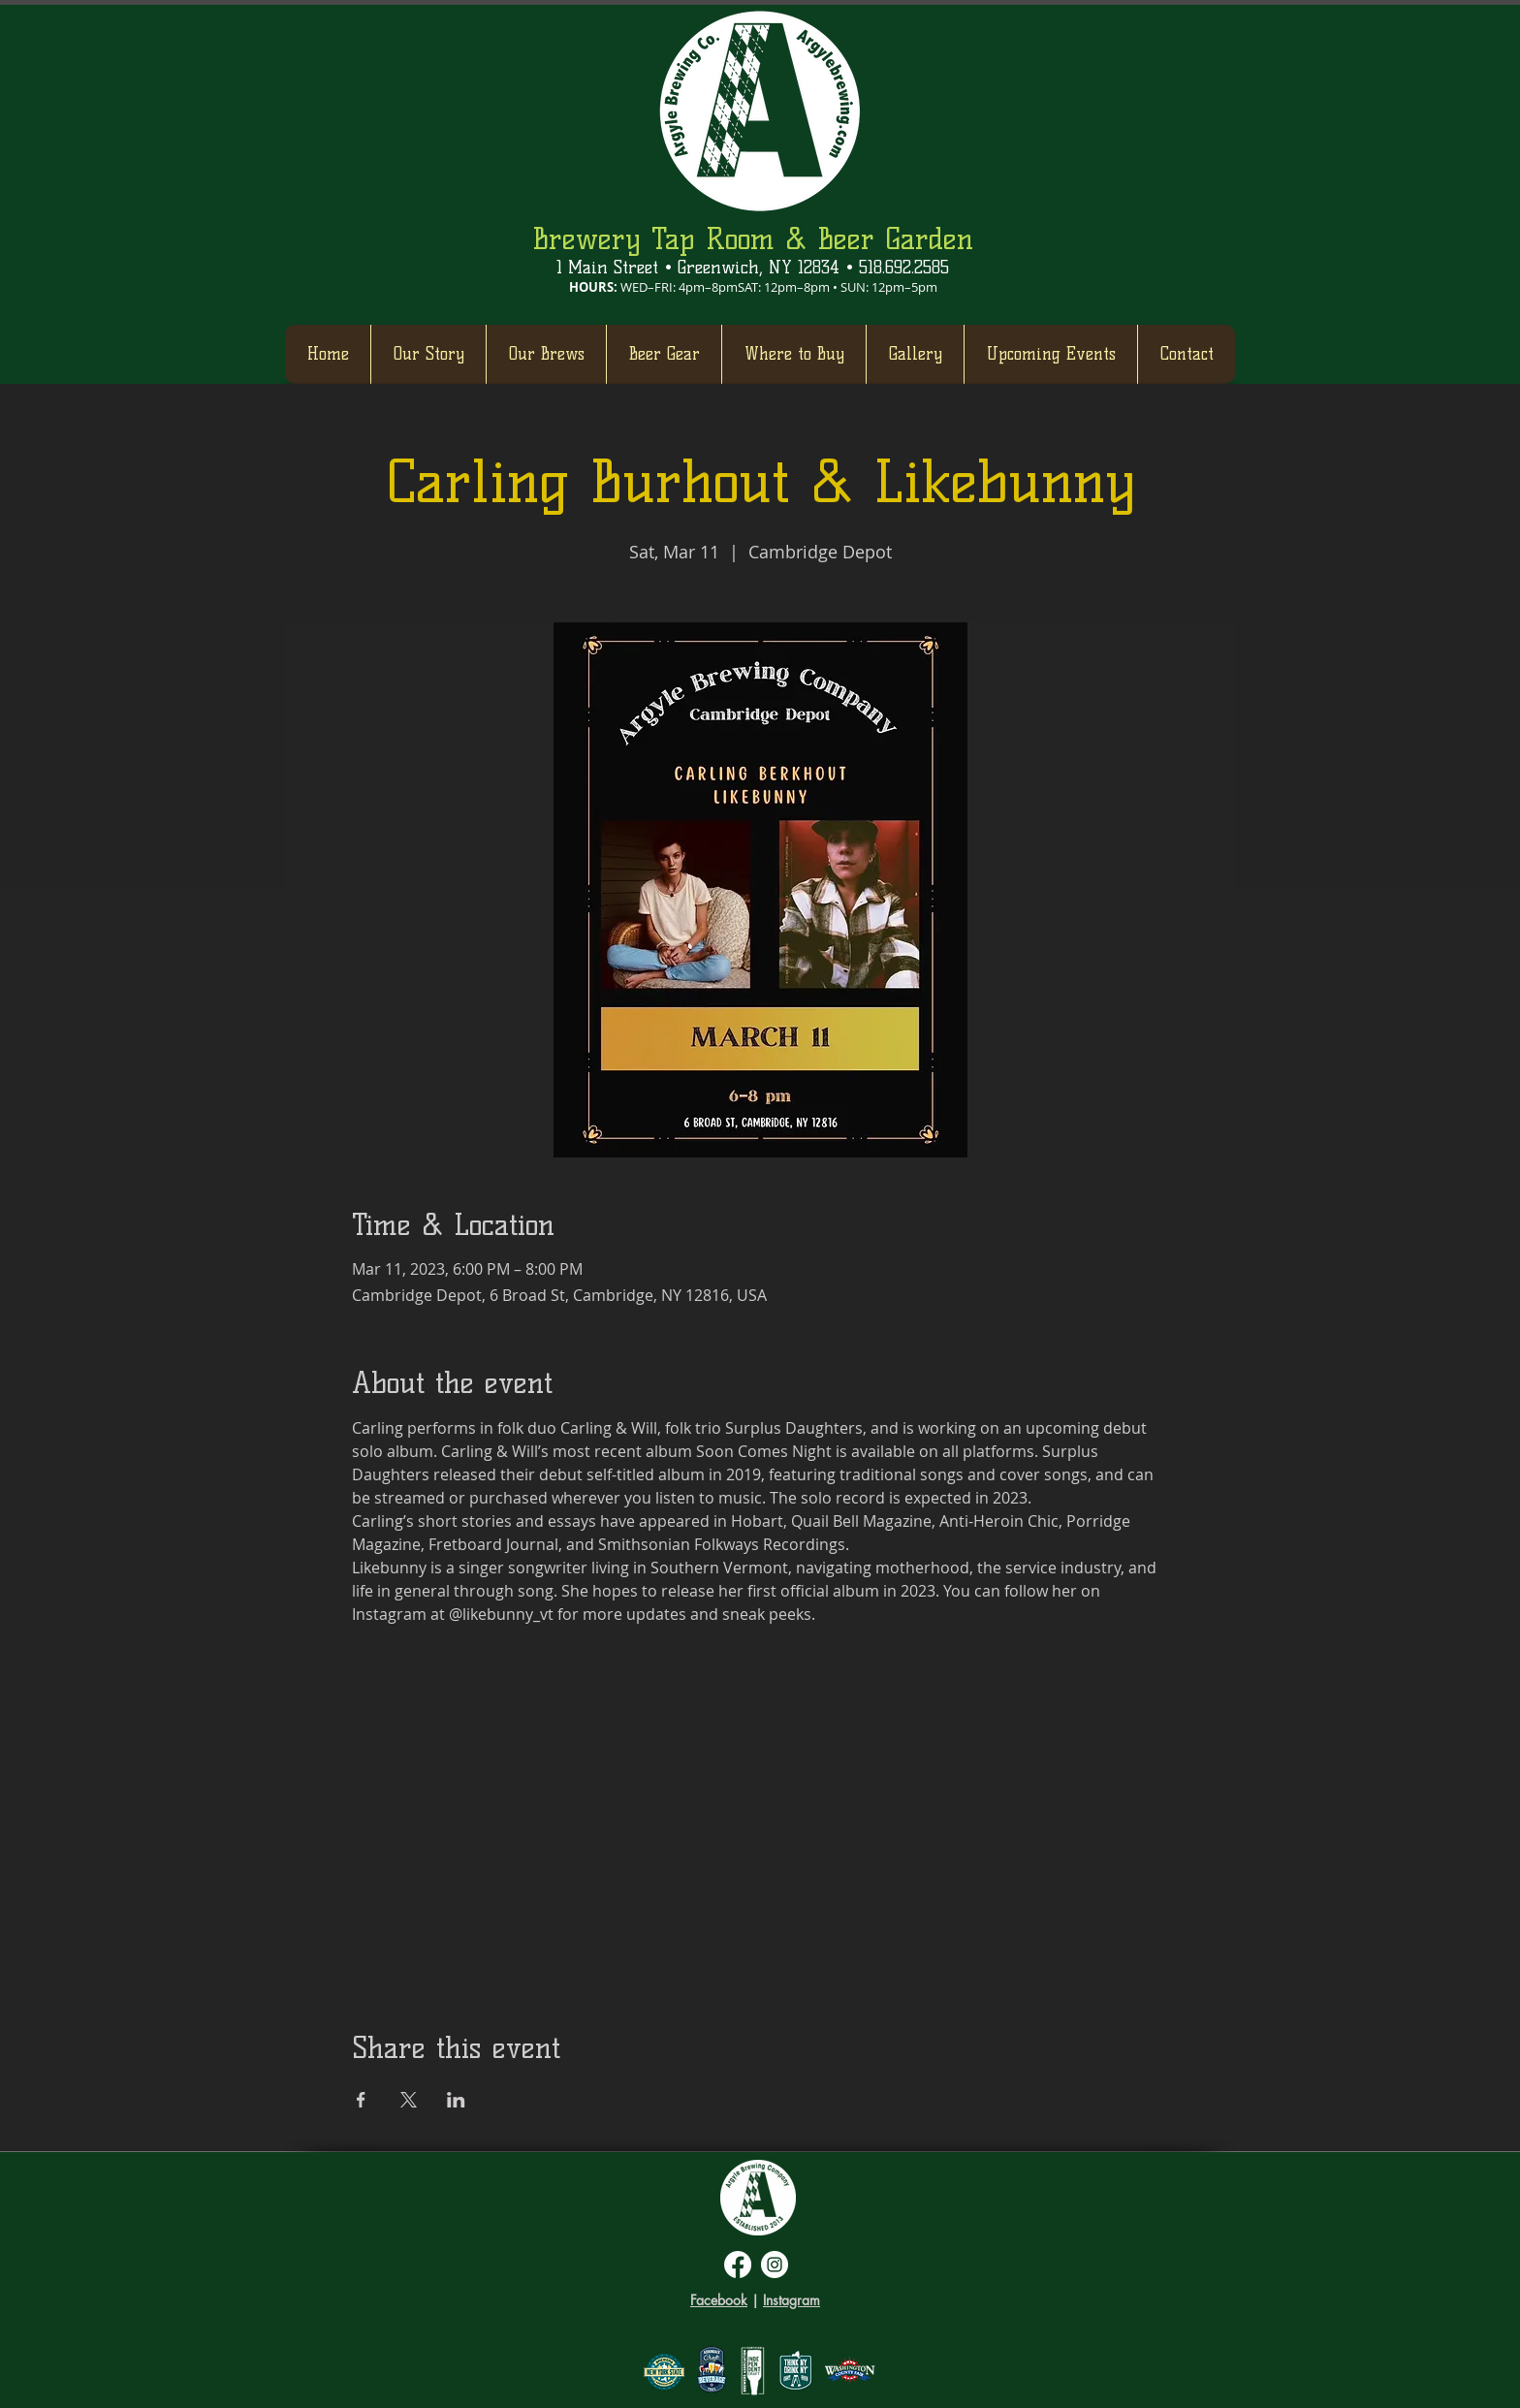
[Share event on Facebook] (361, 2099)
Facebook (718, 2300)
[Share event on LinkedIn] (456, 2099)
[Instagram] (774, 2264)
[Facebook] (737, 2264)
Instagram (791, 2300)
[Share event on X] (408, 2099)
